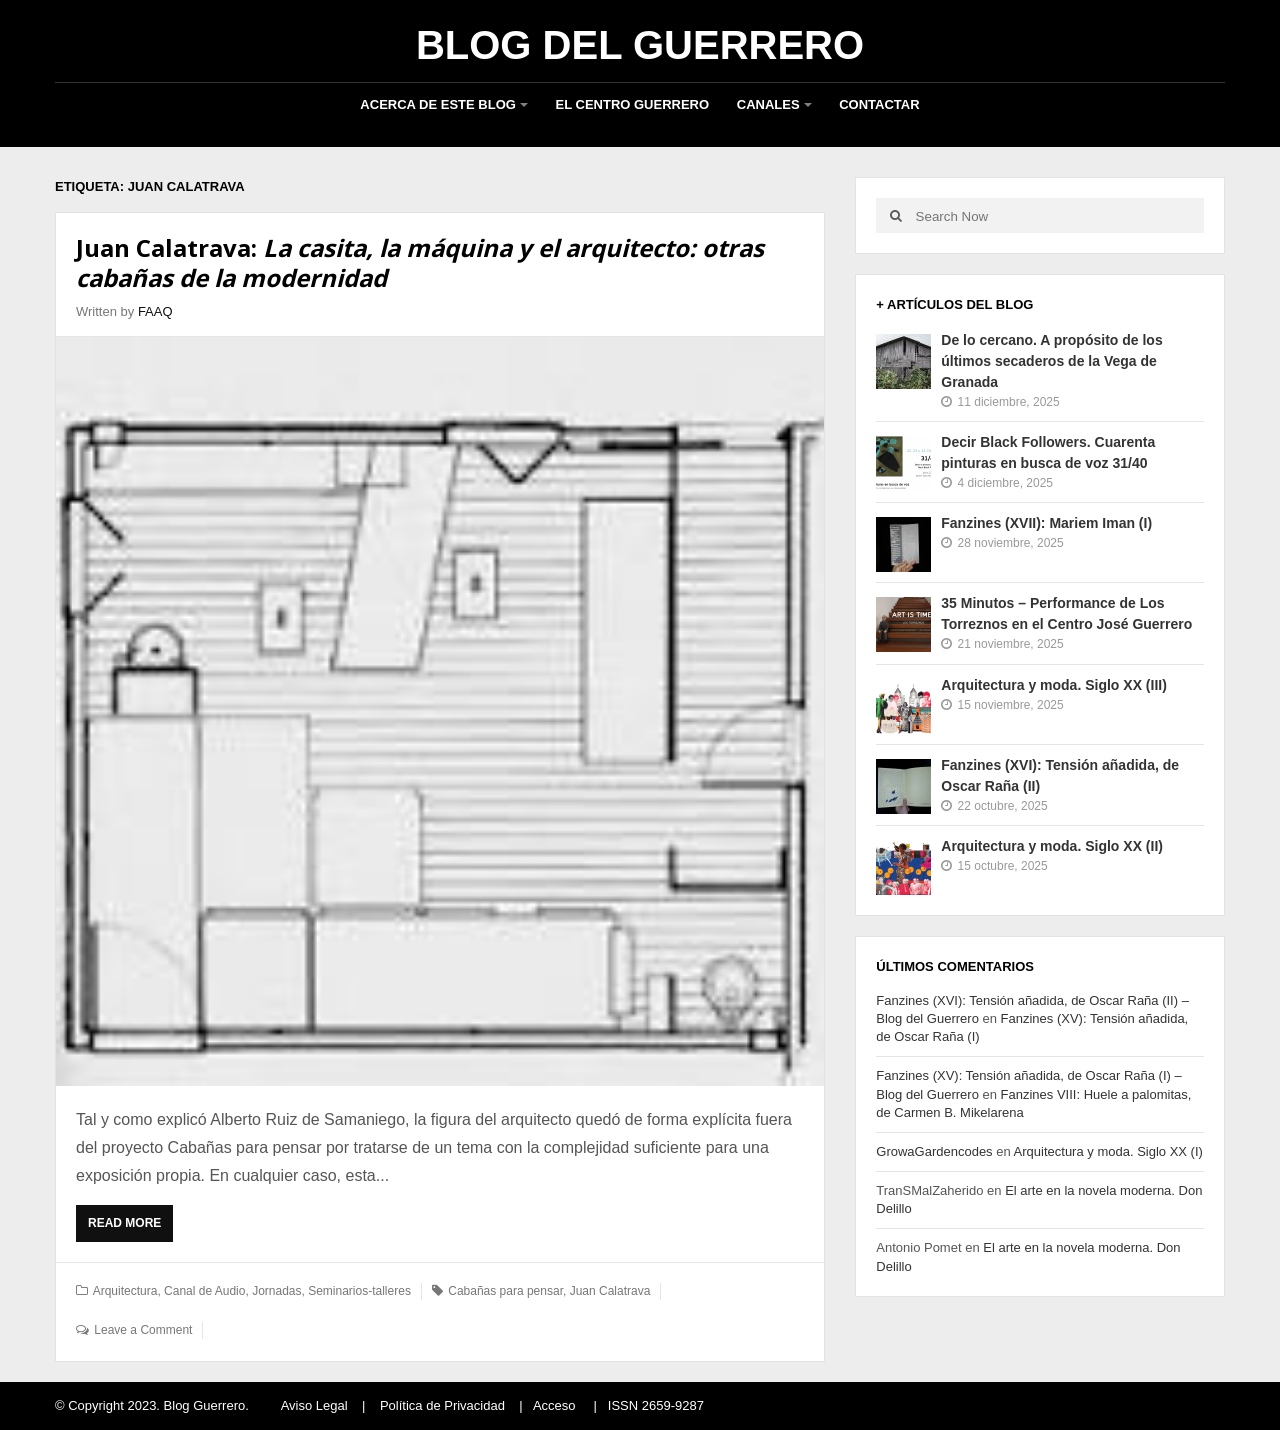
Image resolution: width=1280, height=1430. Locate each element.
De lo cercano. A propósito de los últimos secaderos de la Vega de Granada (1051, 361)
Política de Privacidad (442, 1405)
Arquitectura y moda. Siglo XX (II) (1052, 846)
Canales (768, 104)
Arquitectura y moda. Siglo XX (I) (1108, 1151)
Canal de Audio (204, 1291)
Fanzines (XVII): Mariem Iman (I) (1046, 523)
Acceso (554, 1405)
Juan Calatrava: (420, 262)
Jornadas (276, 1291)
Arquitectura (125, 1291)
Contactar (879, 104)
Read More (129, 1228)
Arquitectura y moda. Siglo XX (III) (1054, 685)
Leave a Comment (143, 1330)
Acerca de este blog (438, 104)
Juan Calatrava (610, 1291)
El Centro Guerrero (633, 104)
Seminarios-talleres (359, 1291)
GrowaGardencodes (934, 1151)
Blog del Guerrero (640, 45)
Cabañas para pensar (505, 1291)
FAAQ (155, 311)
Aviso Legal (314, 1405)
